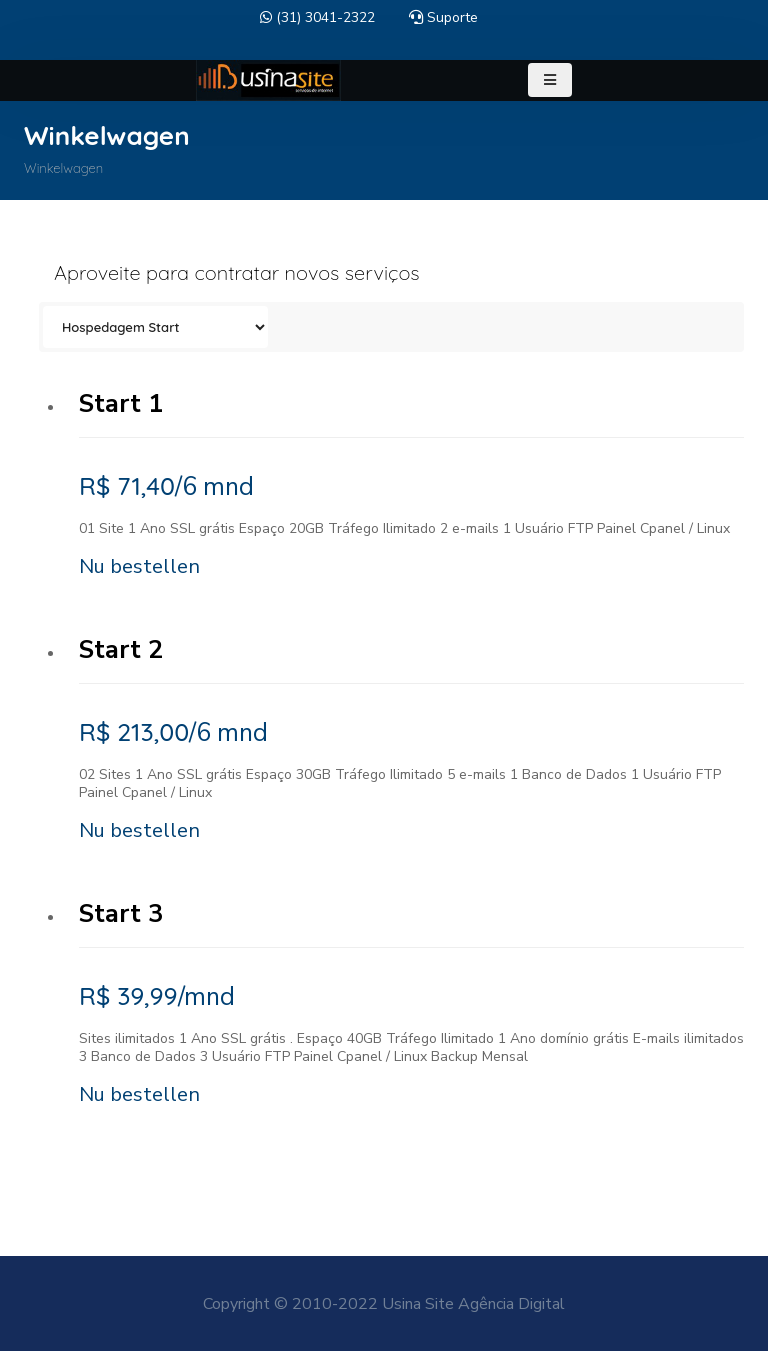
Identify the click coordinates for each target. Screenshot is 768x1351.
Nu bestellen (139, 566)
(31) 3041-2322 (317, 17)
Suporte (443, 17)
